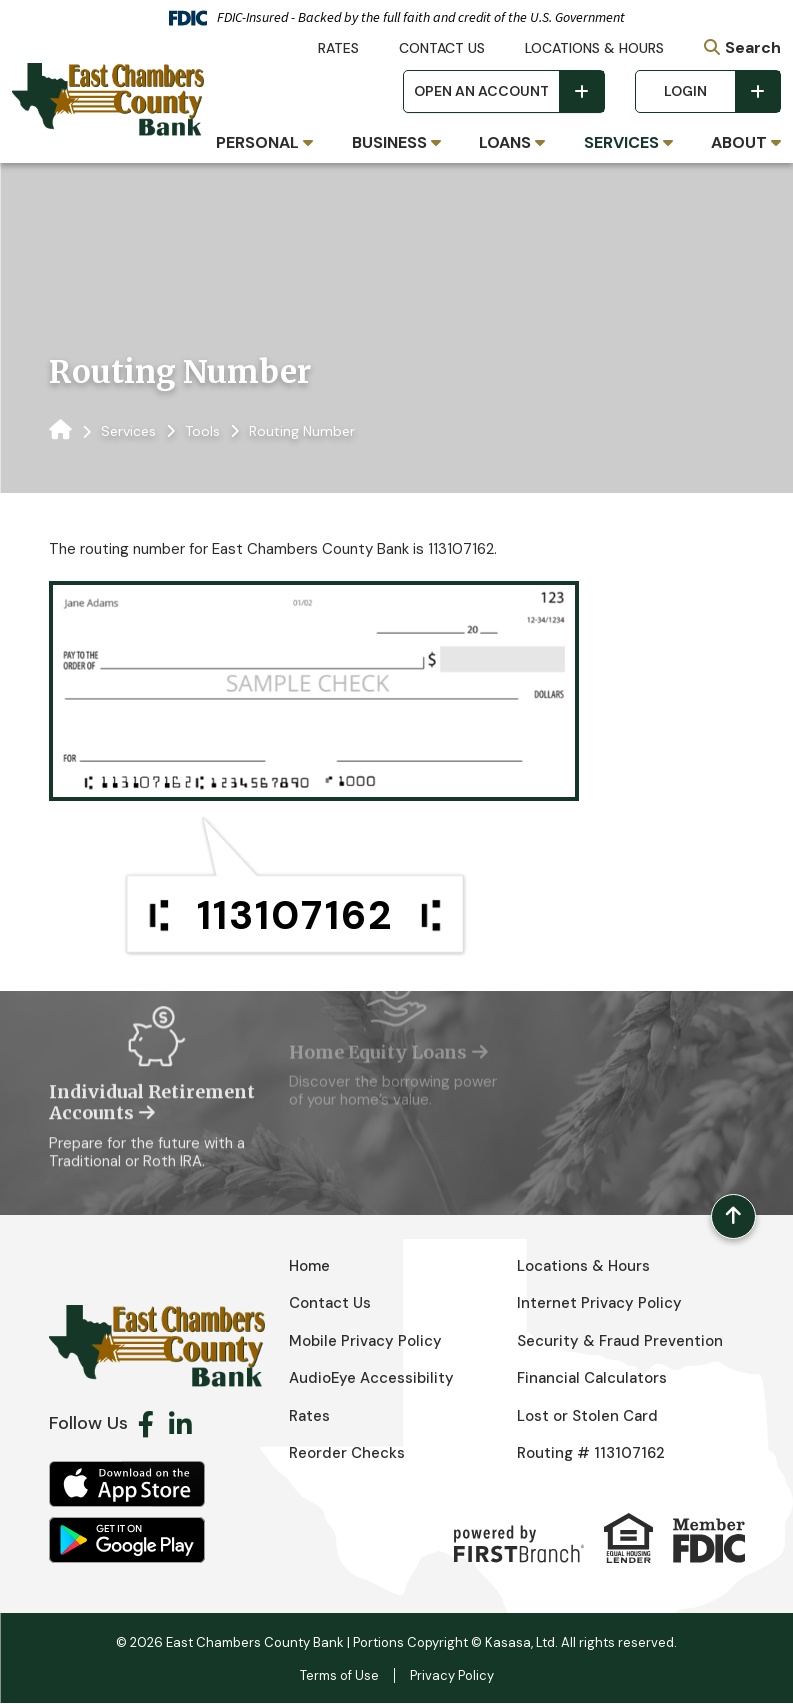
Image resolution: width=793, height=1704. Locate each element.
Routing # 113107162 (591, 1454)
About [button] (739, 142)
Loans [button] (505, 142)
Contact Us (442, 48)
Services (128, 431)
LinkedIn (180, 1424)
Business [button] (389, 142)
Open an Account (481, 91)
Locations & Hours (594, 48)
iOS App (127, 1484)
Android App (127, 1540)
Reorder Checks (347, 1454)
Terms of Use (339, 1676)
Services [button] (621, 142)
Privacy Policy (452, 1676)
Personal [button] (257, 142)
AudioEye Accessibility (372, 1379)
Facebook (146, 1424)
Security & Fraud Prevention (620, 1341)
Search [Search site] (753, 47)
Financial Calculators (592, 1379)
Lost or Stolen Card (587, 1416)
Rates (338, 48)
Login (685, 91)
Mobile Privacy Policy (366, 1341)
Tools (202, 431)
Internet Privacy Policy (599, 1304)
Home (309, 1266)
